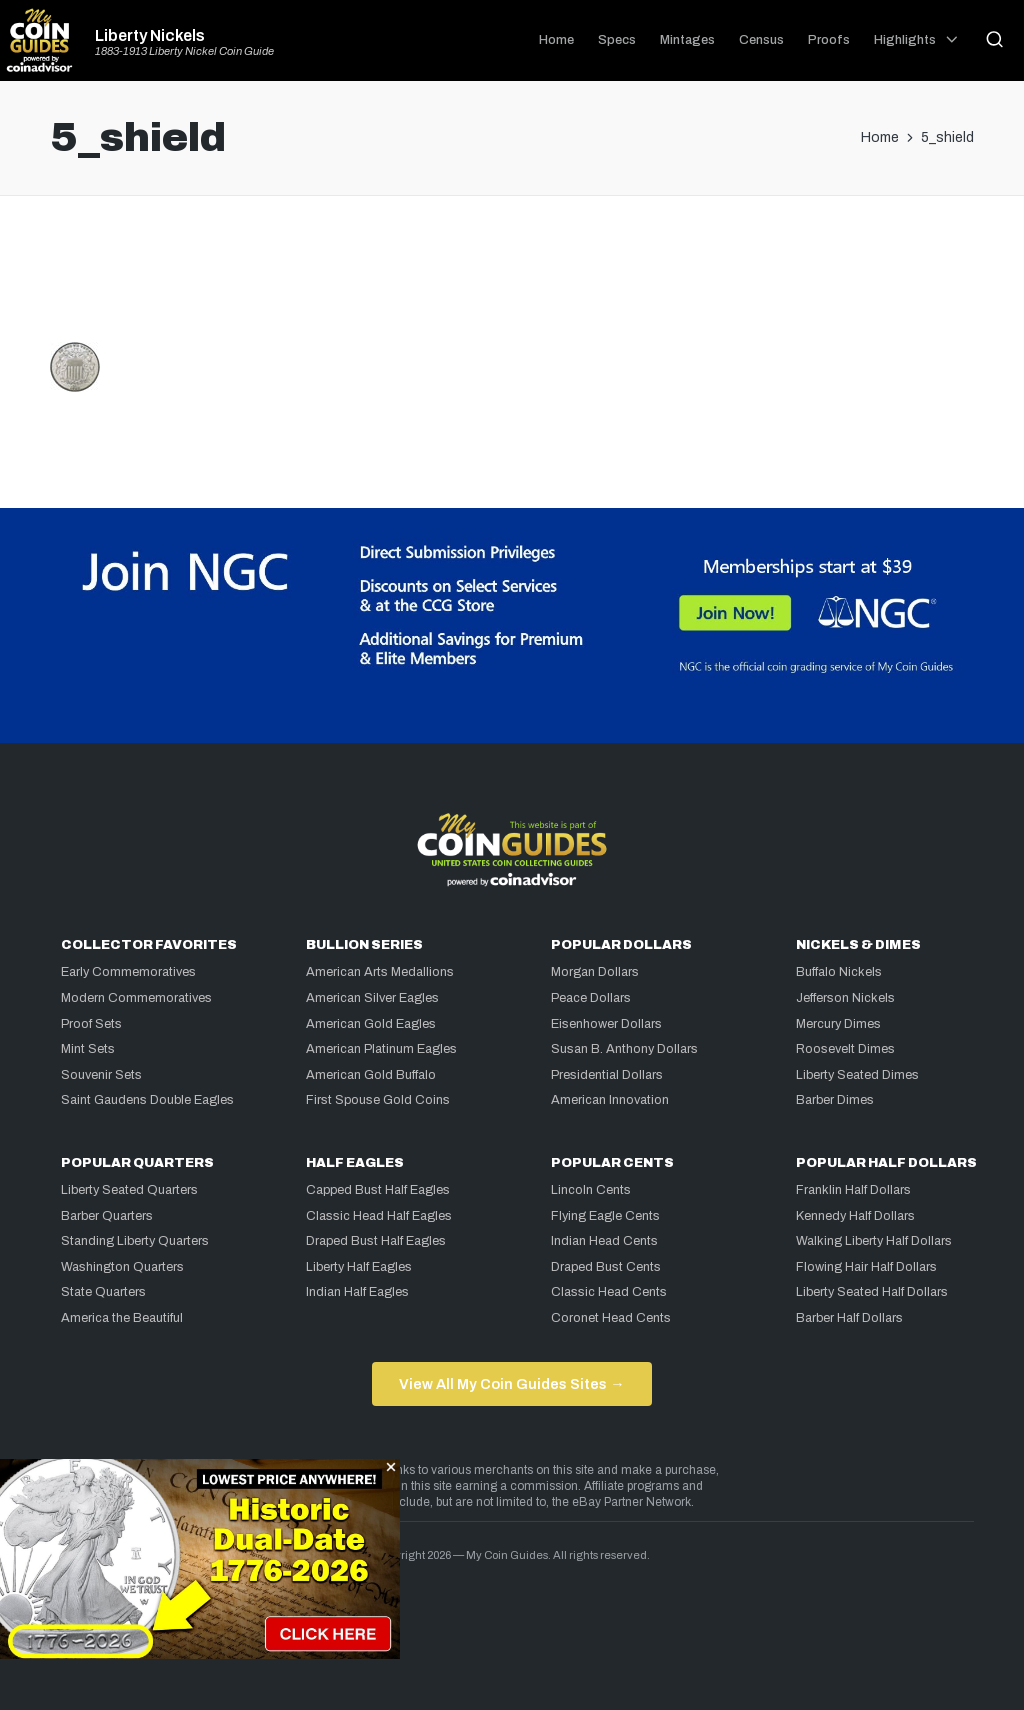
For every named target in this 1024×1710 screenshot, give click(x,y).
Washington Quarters (122, 1267)
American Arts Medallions (380, 972)
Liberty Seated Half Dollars (872, 1292)
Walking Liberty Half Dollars (874, 1241)
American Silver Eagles (372, 998)
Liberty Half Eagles (359, 1267)
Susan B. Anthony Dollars (624, 1049)
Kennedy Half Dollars (855, 1216)
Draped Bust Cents (606, 1267)
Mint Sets (88, 1049)
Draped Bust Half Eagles (376, 1241)
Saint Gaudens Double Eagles (147, 1100)
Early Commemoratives (128, 972)
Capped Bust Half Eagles (378, 1190)
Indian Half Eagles (357, 1292)
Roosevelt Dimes (845, 1049)
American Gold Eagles (371, 1024)
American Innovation (610, 1100)
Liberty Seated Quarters (129, 1190)
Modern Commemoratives (136, 998)
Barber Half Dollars (849, 1318)
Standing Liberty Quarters (135, 1241)
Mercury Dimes (838, 1024)
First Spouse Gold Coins (378, 1100)
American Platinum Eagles (381, 1049)
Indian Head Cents (604, 1241)
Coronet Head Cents (611, 1318)
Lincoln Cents (591, 1190)
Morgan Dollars (595, 972)
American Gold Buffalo (371, 1075)
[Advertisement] (512, 277)
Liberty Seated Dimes (857, 1075)
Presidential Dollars (607, 1075)
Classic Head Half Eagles (379, 1216)
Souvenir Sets (101, 1075)
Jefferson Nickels (845, 998)
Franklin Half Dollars (853, 1190)
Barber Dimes (835, 1100)
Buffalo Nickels (839, 972)
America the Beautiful (122, 1318)
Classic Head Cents (609, 1292)
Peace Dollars (591, 998)
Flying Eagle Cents (605, 1216)
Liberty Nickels (150, 36)
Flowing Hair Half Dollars (866, 1267)
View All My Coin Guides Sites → (511, 1384)
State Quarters (103, 1292)
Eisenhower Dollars (606, 1024)
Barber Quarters (107, 1216)
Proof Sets (91, 1024)
